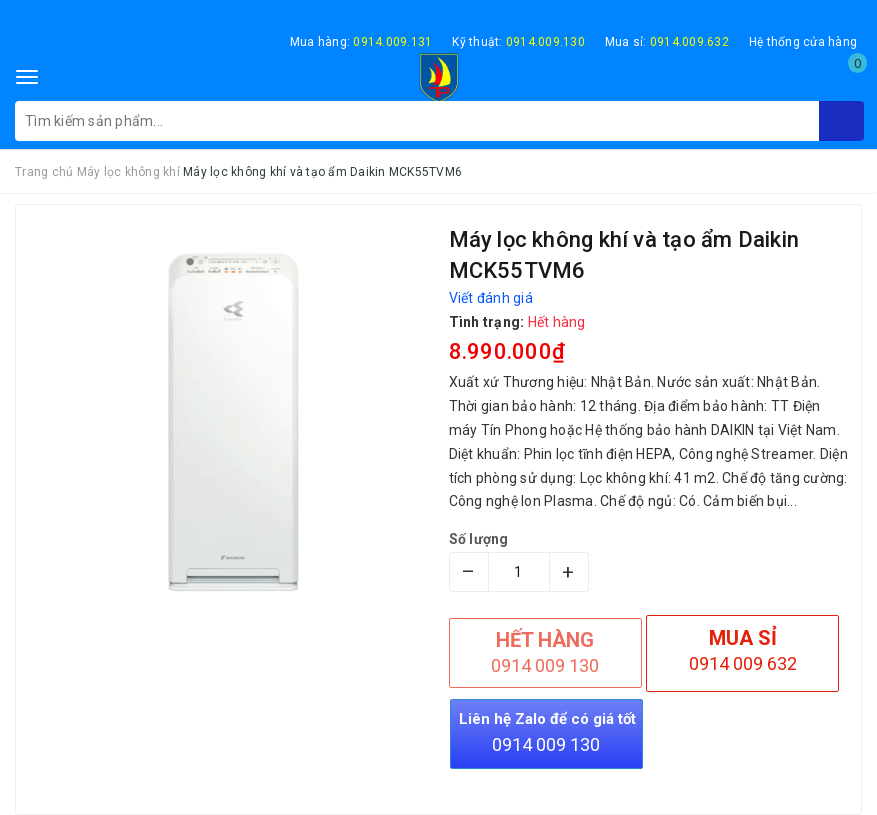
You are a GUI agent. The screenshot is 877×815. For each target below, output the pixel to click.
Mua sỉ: (667, 42)
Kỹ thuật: (518, 42)
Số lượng (479, 539)
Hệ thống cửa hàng (803, 42)
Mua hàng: (361, 42)
